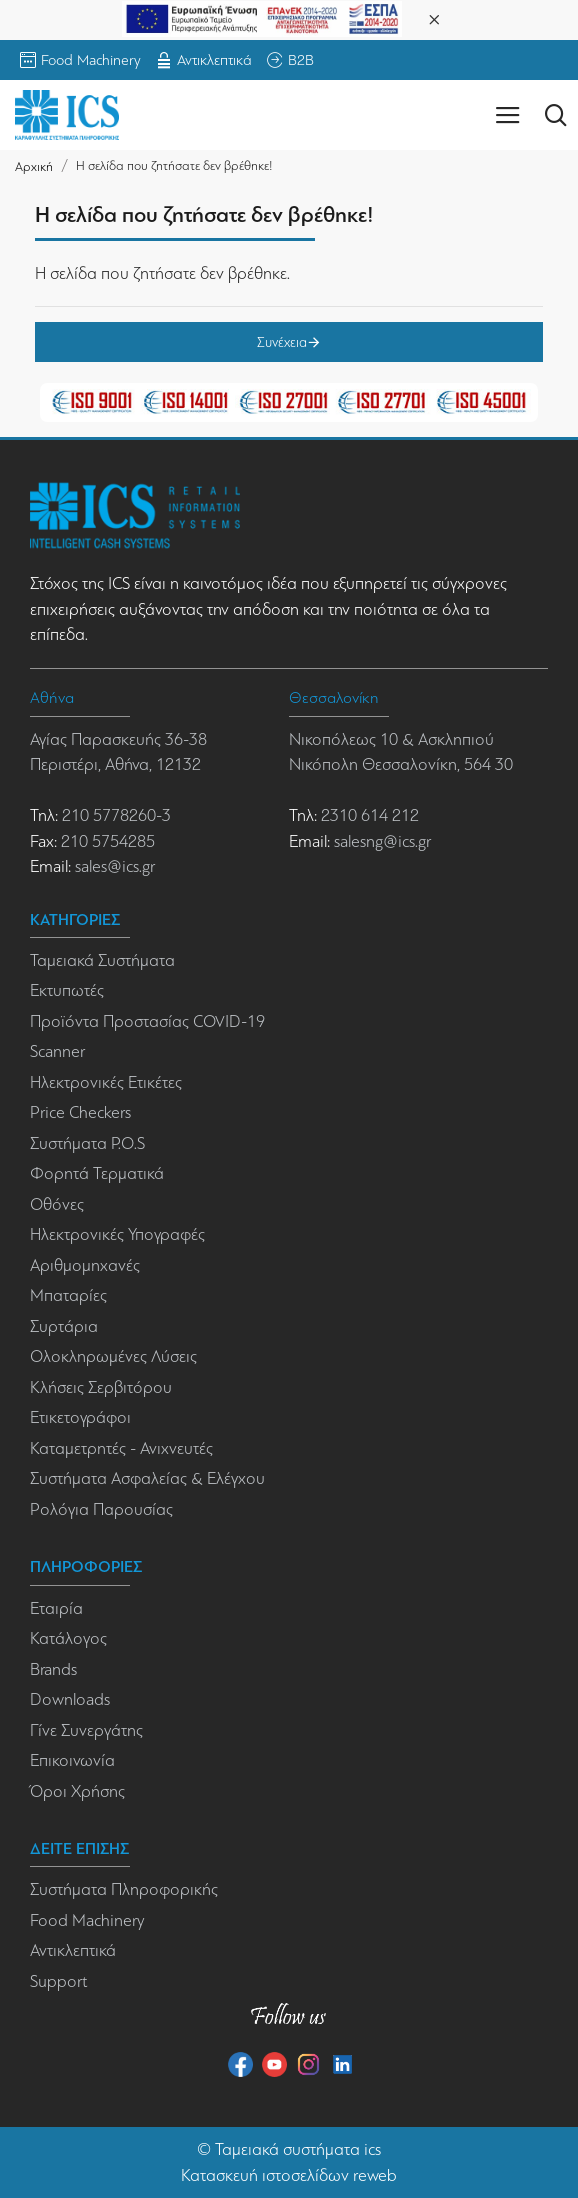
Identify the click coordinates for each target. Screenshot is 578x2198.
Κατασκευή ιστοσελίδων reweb (289, 2175)
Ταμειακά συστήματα (287, 2149)
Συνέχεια (282, 342)
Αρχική (34, 166)
